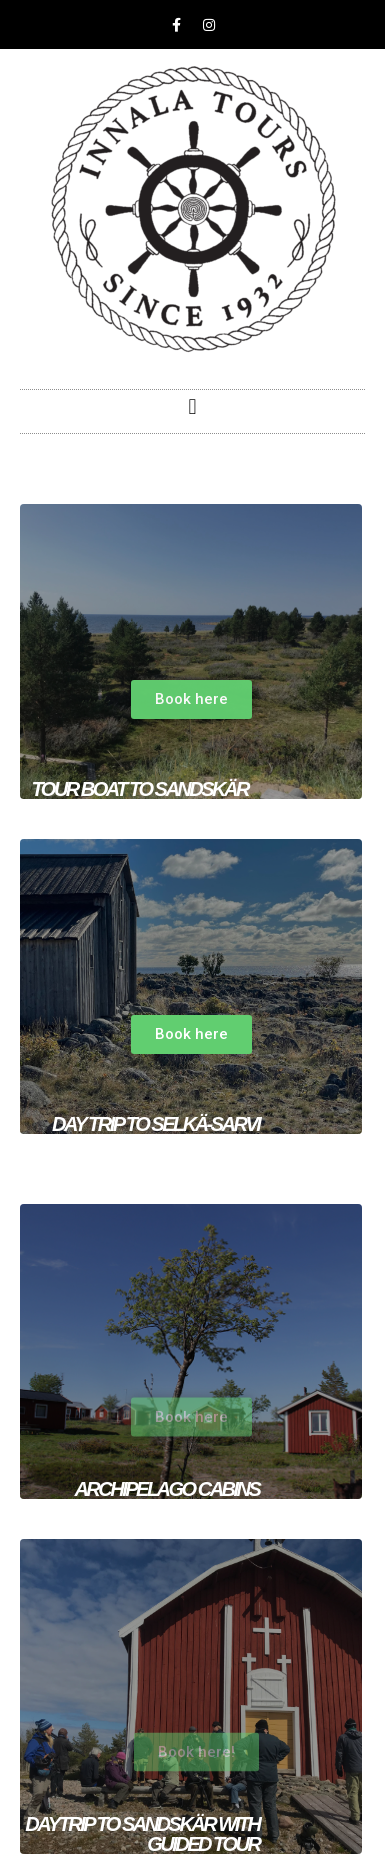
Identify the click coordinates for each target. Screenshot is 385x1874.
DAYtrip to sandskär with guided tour (142, 1834)
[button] (192, 406)
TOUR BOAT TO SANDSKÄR (139, 789)
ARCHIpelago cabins (166, 1489)
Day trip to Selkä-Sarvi (155, 1124)
